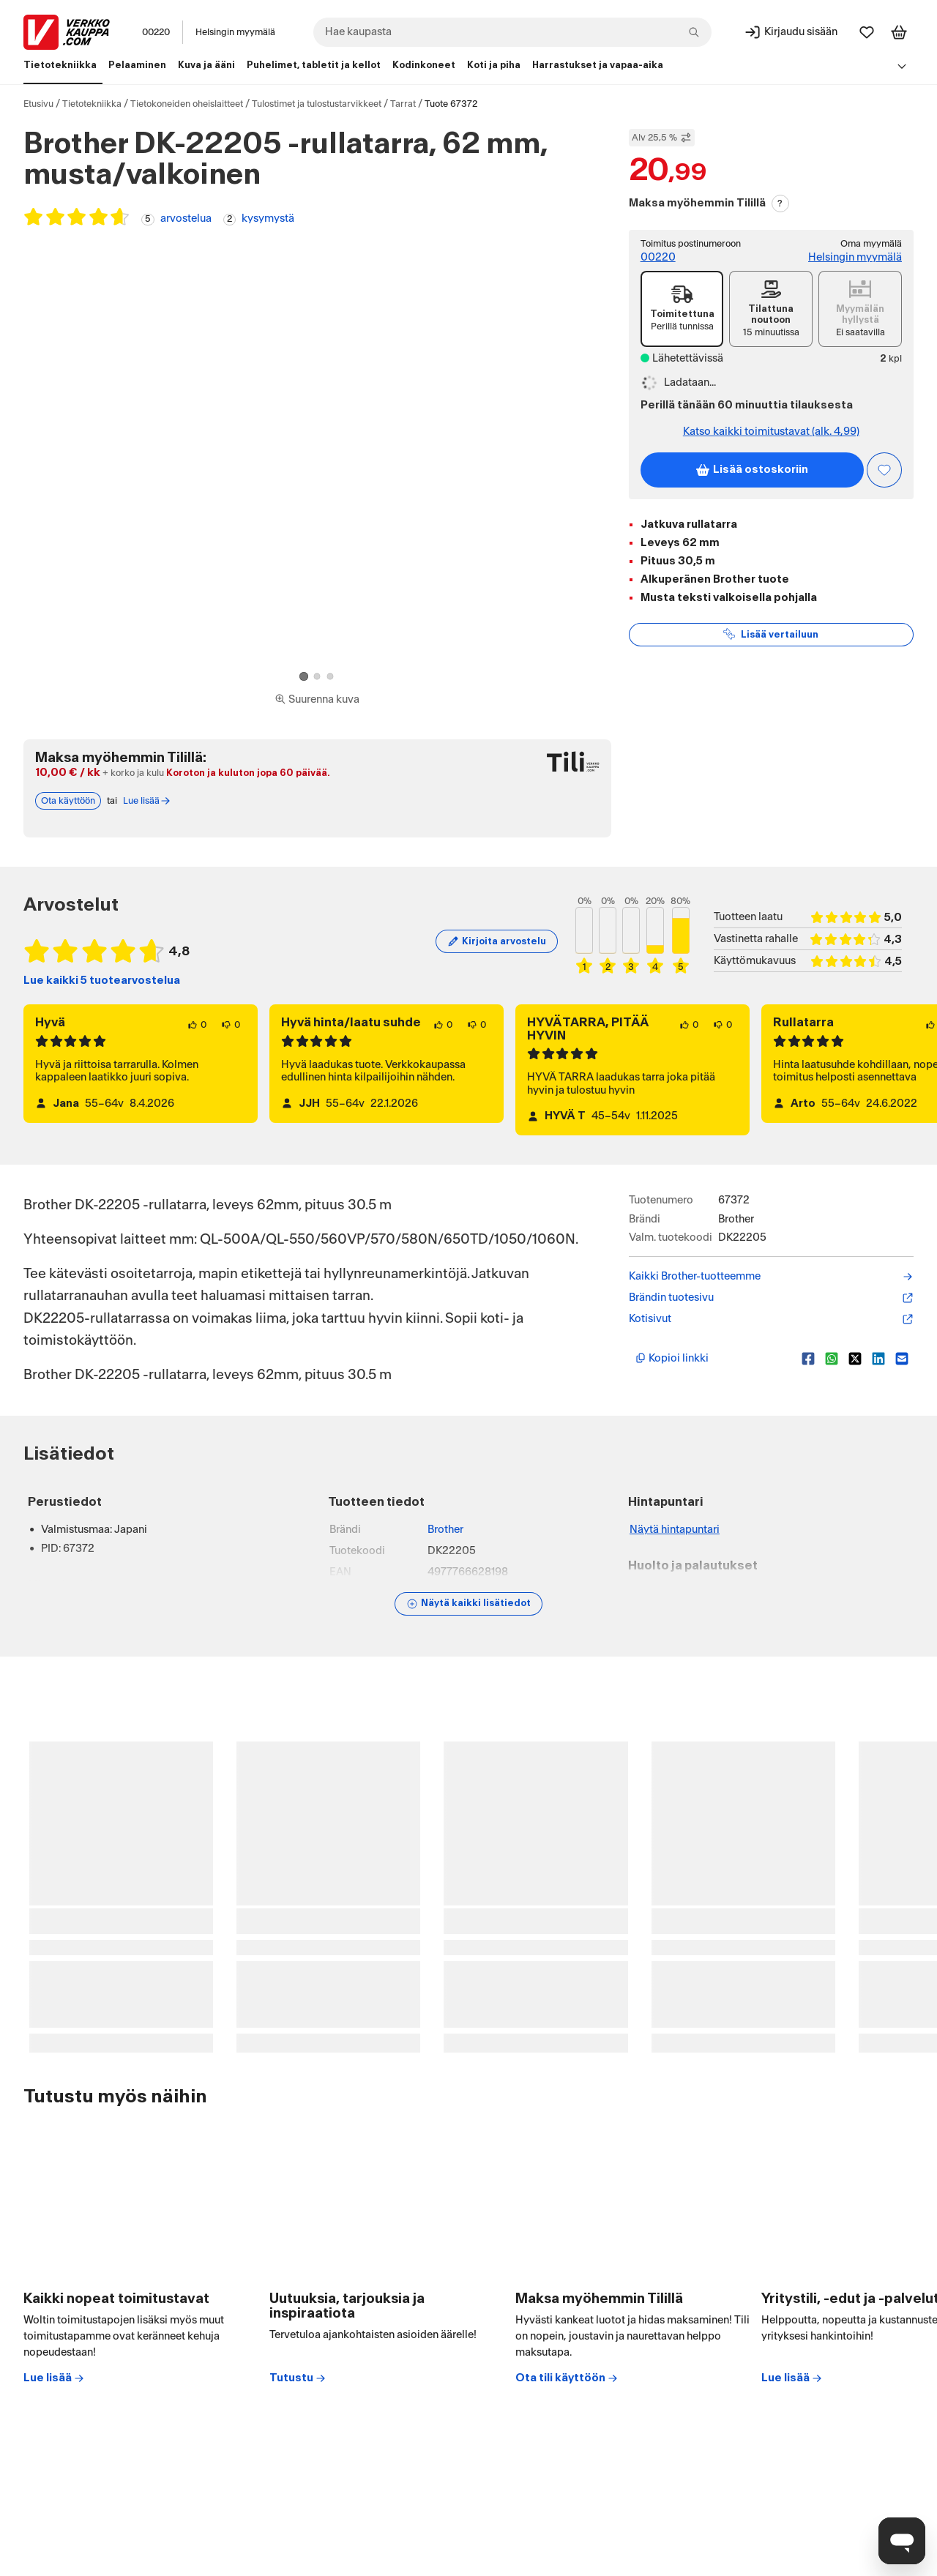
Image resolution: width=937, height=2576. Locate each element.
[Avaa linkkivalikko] (902, 66)
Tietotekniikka (92, 104)
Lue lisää (54, 2378)
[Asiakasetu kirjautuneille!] (884, 470)
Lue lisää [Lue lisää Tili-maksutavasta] (147, 801)
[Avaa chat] (901, 2540)
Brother (445, 1529)
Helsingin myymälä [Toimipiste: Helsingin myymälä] (855, 257)
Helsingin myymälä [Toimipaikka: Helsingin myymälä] (235, 32)
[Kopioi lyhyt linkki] (712, 1358)
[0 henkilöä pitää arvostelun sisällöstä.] (197, 1025)
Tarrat (403, 104)
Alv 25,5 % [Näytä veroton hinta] (662, 137)
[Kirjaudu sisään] (790, 32)
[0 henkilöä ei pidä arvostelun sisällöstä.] (230, 1025)
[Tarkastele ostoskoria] (899, 32)
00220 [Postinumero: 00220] (156, 32)
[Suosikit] (866, 32)
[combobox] (512, 32)
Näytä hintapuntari (675, 1529)
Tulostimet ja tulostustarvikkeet (316, 104)
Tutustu (297, 2378)
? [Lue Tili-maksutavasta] (780, 203)
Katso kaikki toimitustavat (771, 431)
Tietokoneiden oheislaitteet (186, 104)
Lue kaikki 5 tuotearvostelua (101, 980)
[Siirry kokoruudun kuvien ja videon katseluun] (317, 700)
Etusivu (38, 104)
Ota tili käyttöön (567, 2378)
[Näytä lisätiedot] (468, 1604)
